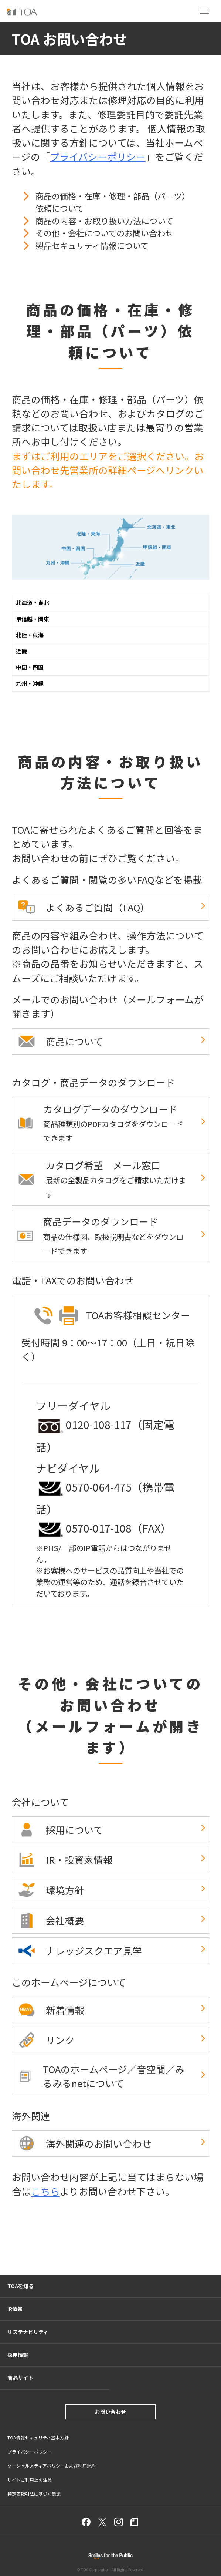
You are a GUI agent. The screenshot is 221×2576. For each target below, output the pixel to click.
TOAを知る (20, 2286)
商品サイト (20, 2377)
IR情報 (15, 2309)
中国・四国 (30, 667)
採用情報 (17, 2354)
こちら (45, 2191)
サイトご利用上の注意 (29, 2479)
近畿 (21, 651)
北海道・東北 (32, 602)
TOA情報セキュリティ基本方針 (38, 2437)
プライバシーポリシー (98, 156)
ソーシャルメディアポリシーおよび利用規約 (51, 2465)
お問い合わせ (110, 2411)
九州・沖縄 (30, 683)
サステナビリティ (27, 2331)
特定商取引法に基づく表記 (34, 2494)
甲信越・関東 (32, 619)
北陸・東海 (30, 635)
